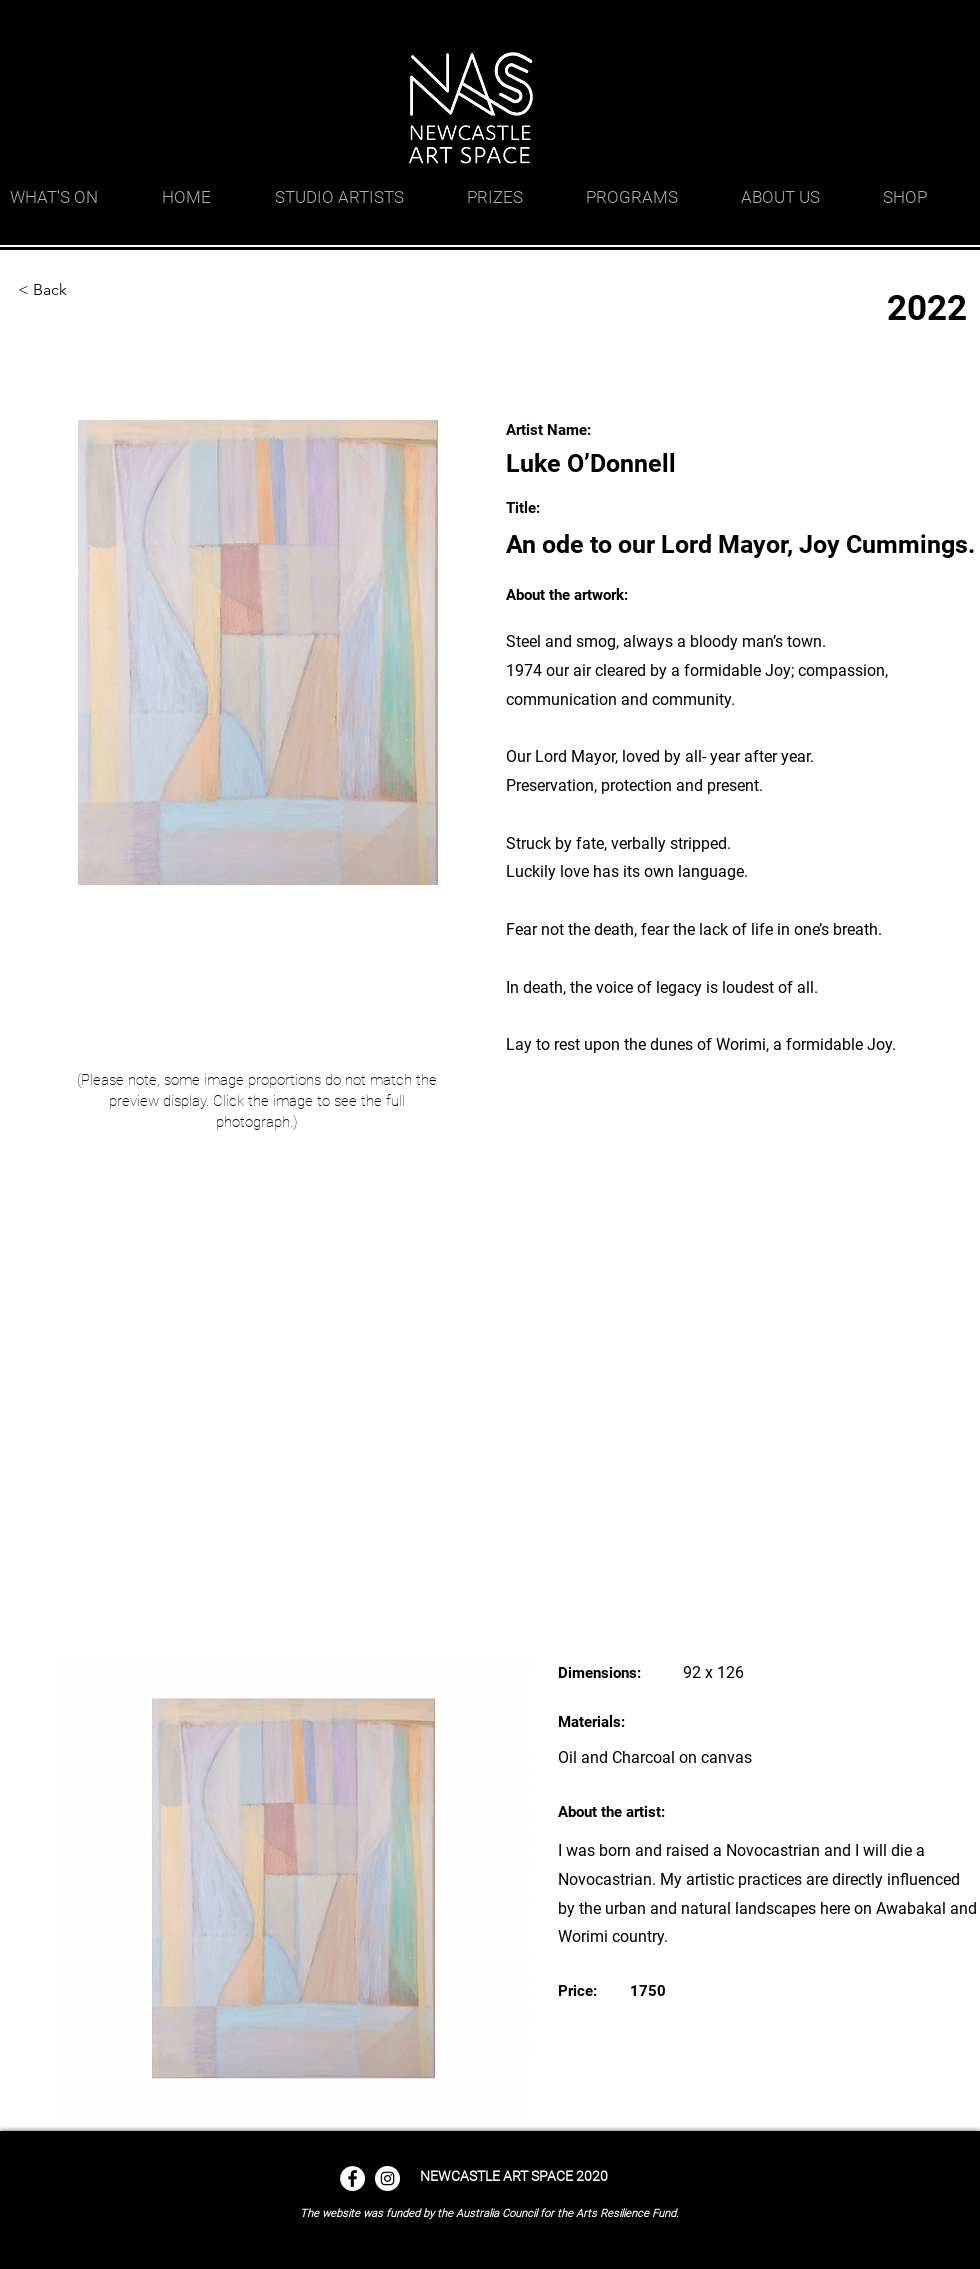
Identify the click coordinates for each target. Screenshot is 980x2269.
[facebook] (890, 25)
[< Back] (83, 290)
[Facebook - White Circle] (352, 2178)
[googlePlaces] (860, 25)
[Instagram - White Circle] (387, 2178)
